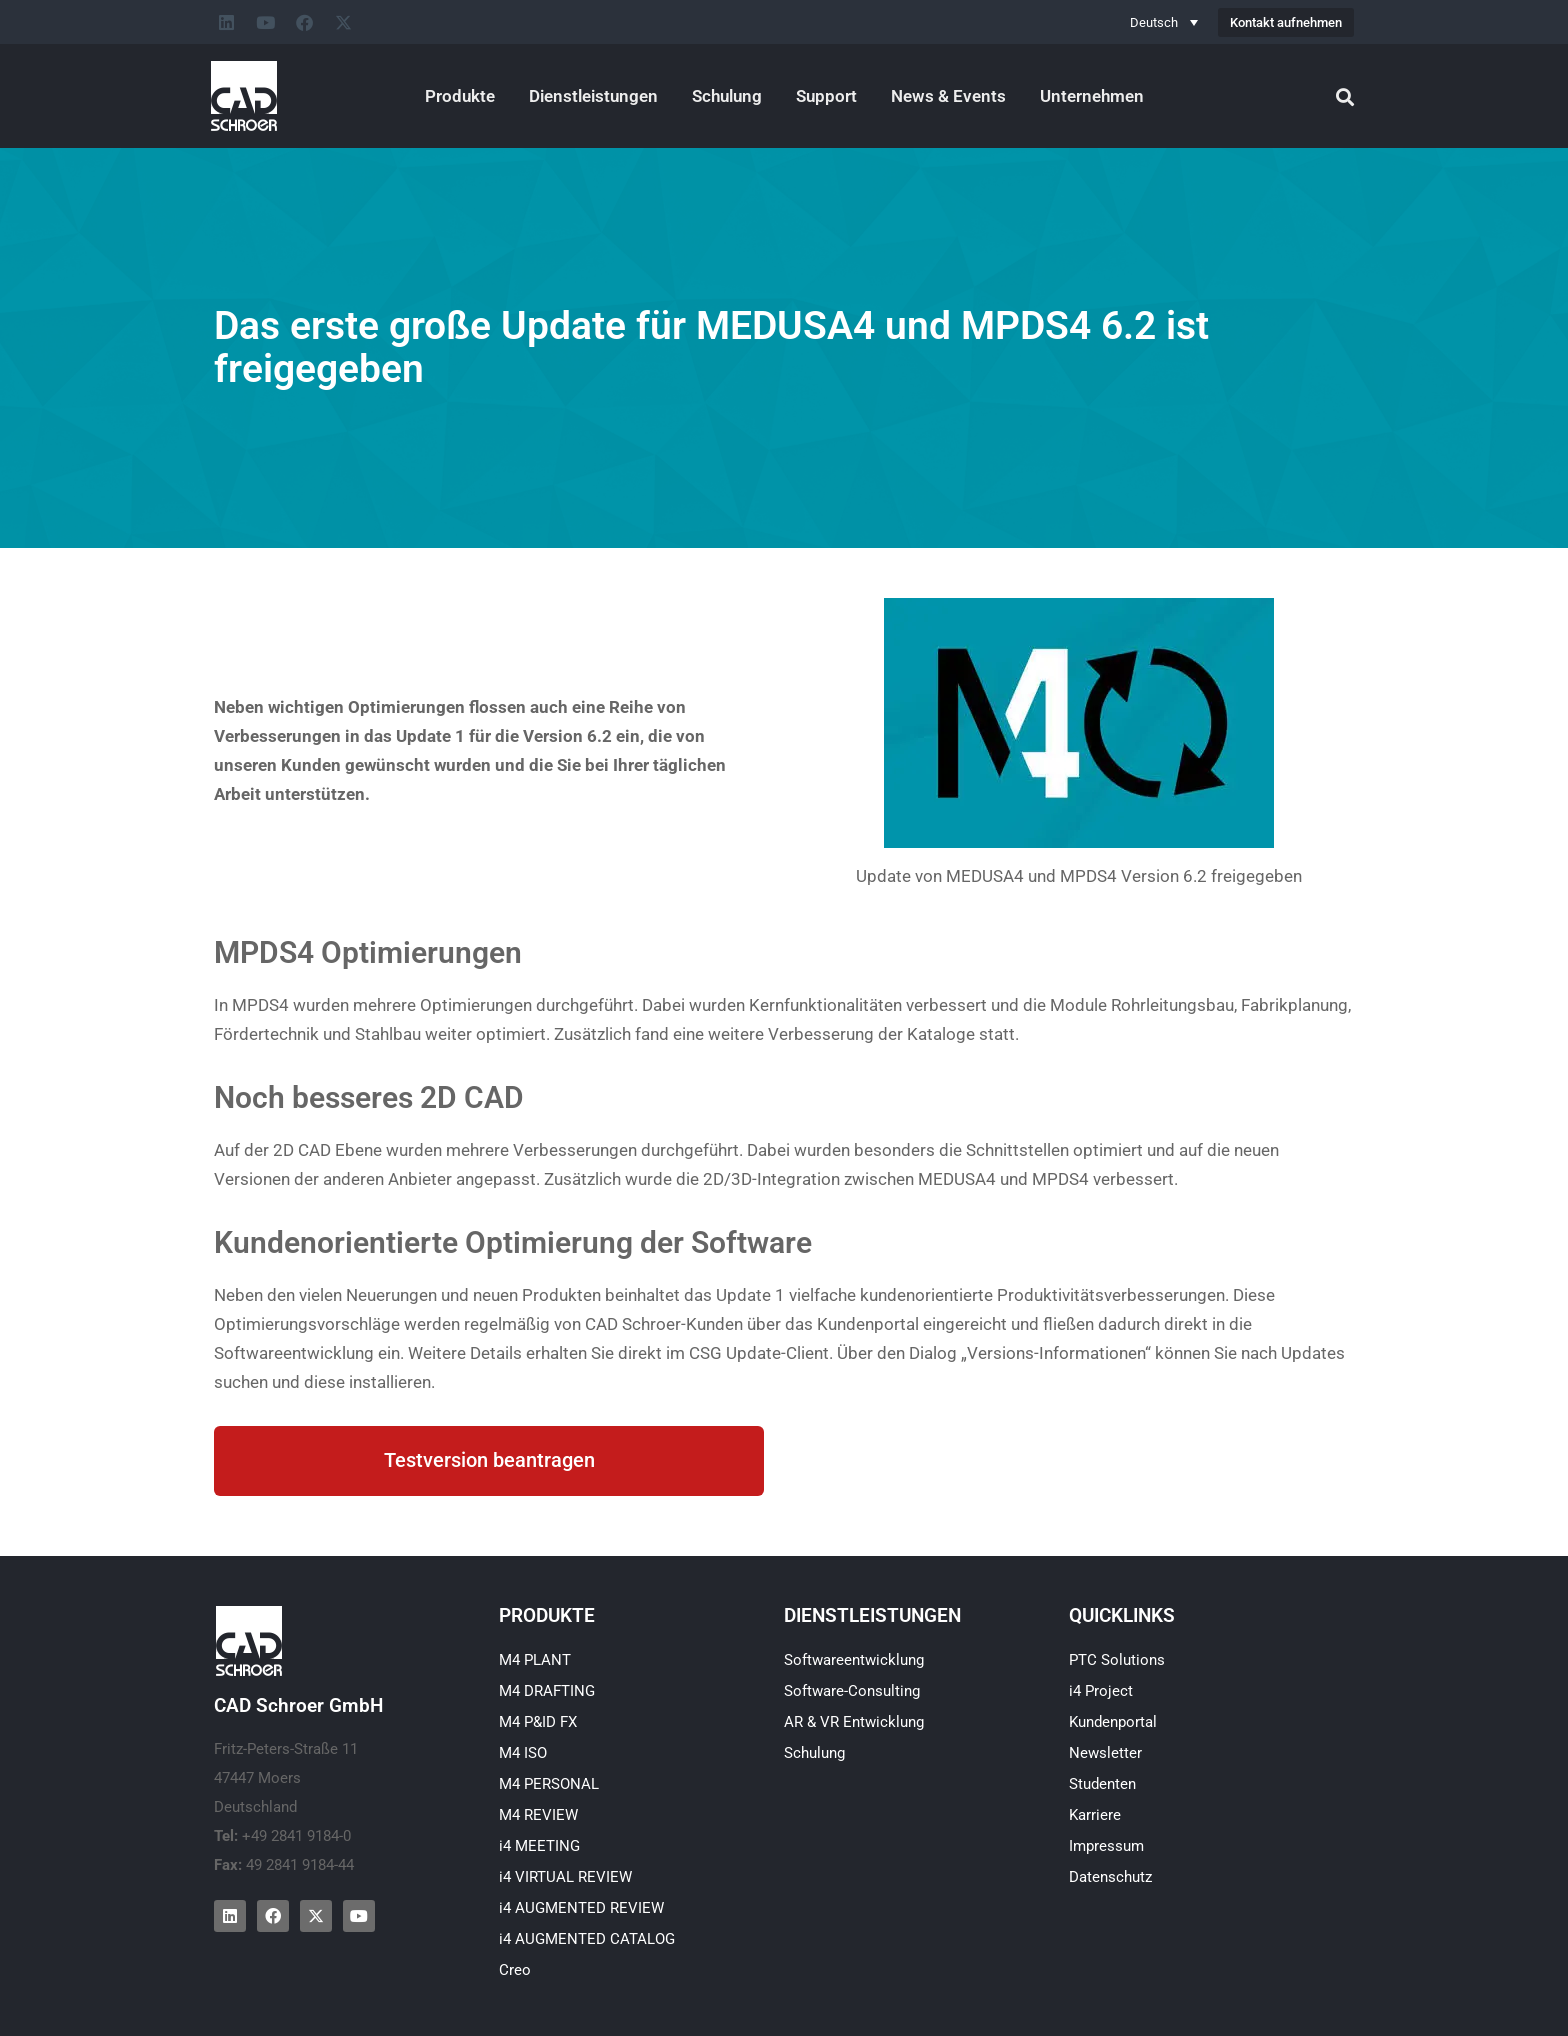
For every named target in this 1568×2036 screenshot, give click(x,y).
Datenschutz (1110, 1877)
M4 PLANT (535, 1660)
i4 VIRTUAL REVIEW (565, 1877)
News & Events (948, 96)
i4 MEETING (539, 1846)
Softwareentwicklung (854, 1660)
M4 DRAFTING (547, 1691)
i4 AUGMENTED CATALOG (587, 1939)
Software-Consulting (852, 1691)
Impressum (1106, 1846)
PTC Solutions (1117, 1660)
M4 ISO (523, 1753)
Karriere (1095, 1815)
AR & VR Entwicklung (854, 1722)
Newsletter (1105, 1753)
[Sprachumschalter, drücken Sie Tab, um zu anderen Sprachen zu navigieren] (1164, 22)
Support (826, 96)
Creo (515, 1970)
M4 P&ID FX (538, 1722)
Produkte (460, 96)
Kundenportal (1113, 1722)
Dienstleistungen (593, 96)
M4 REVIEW (538, 1815)
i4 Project (1101, 1691)
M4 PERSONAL (549, 1784)
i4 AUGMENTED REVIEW (581, 1908)
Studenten (1102, 1784)
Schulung (727, 96)
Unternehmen (1092, 96)
